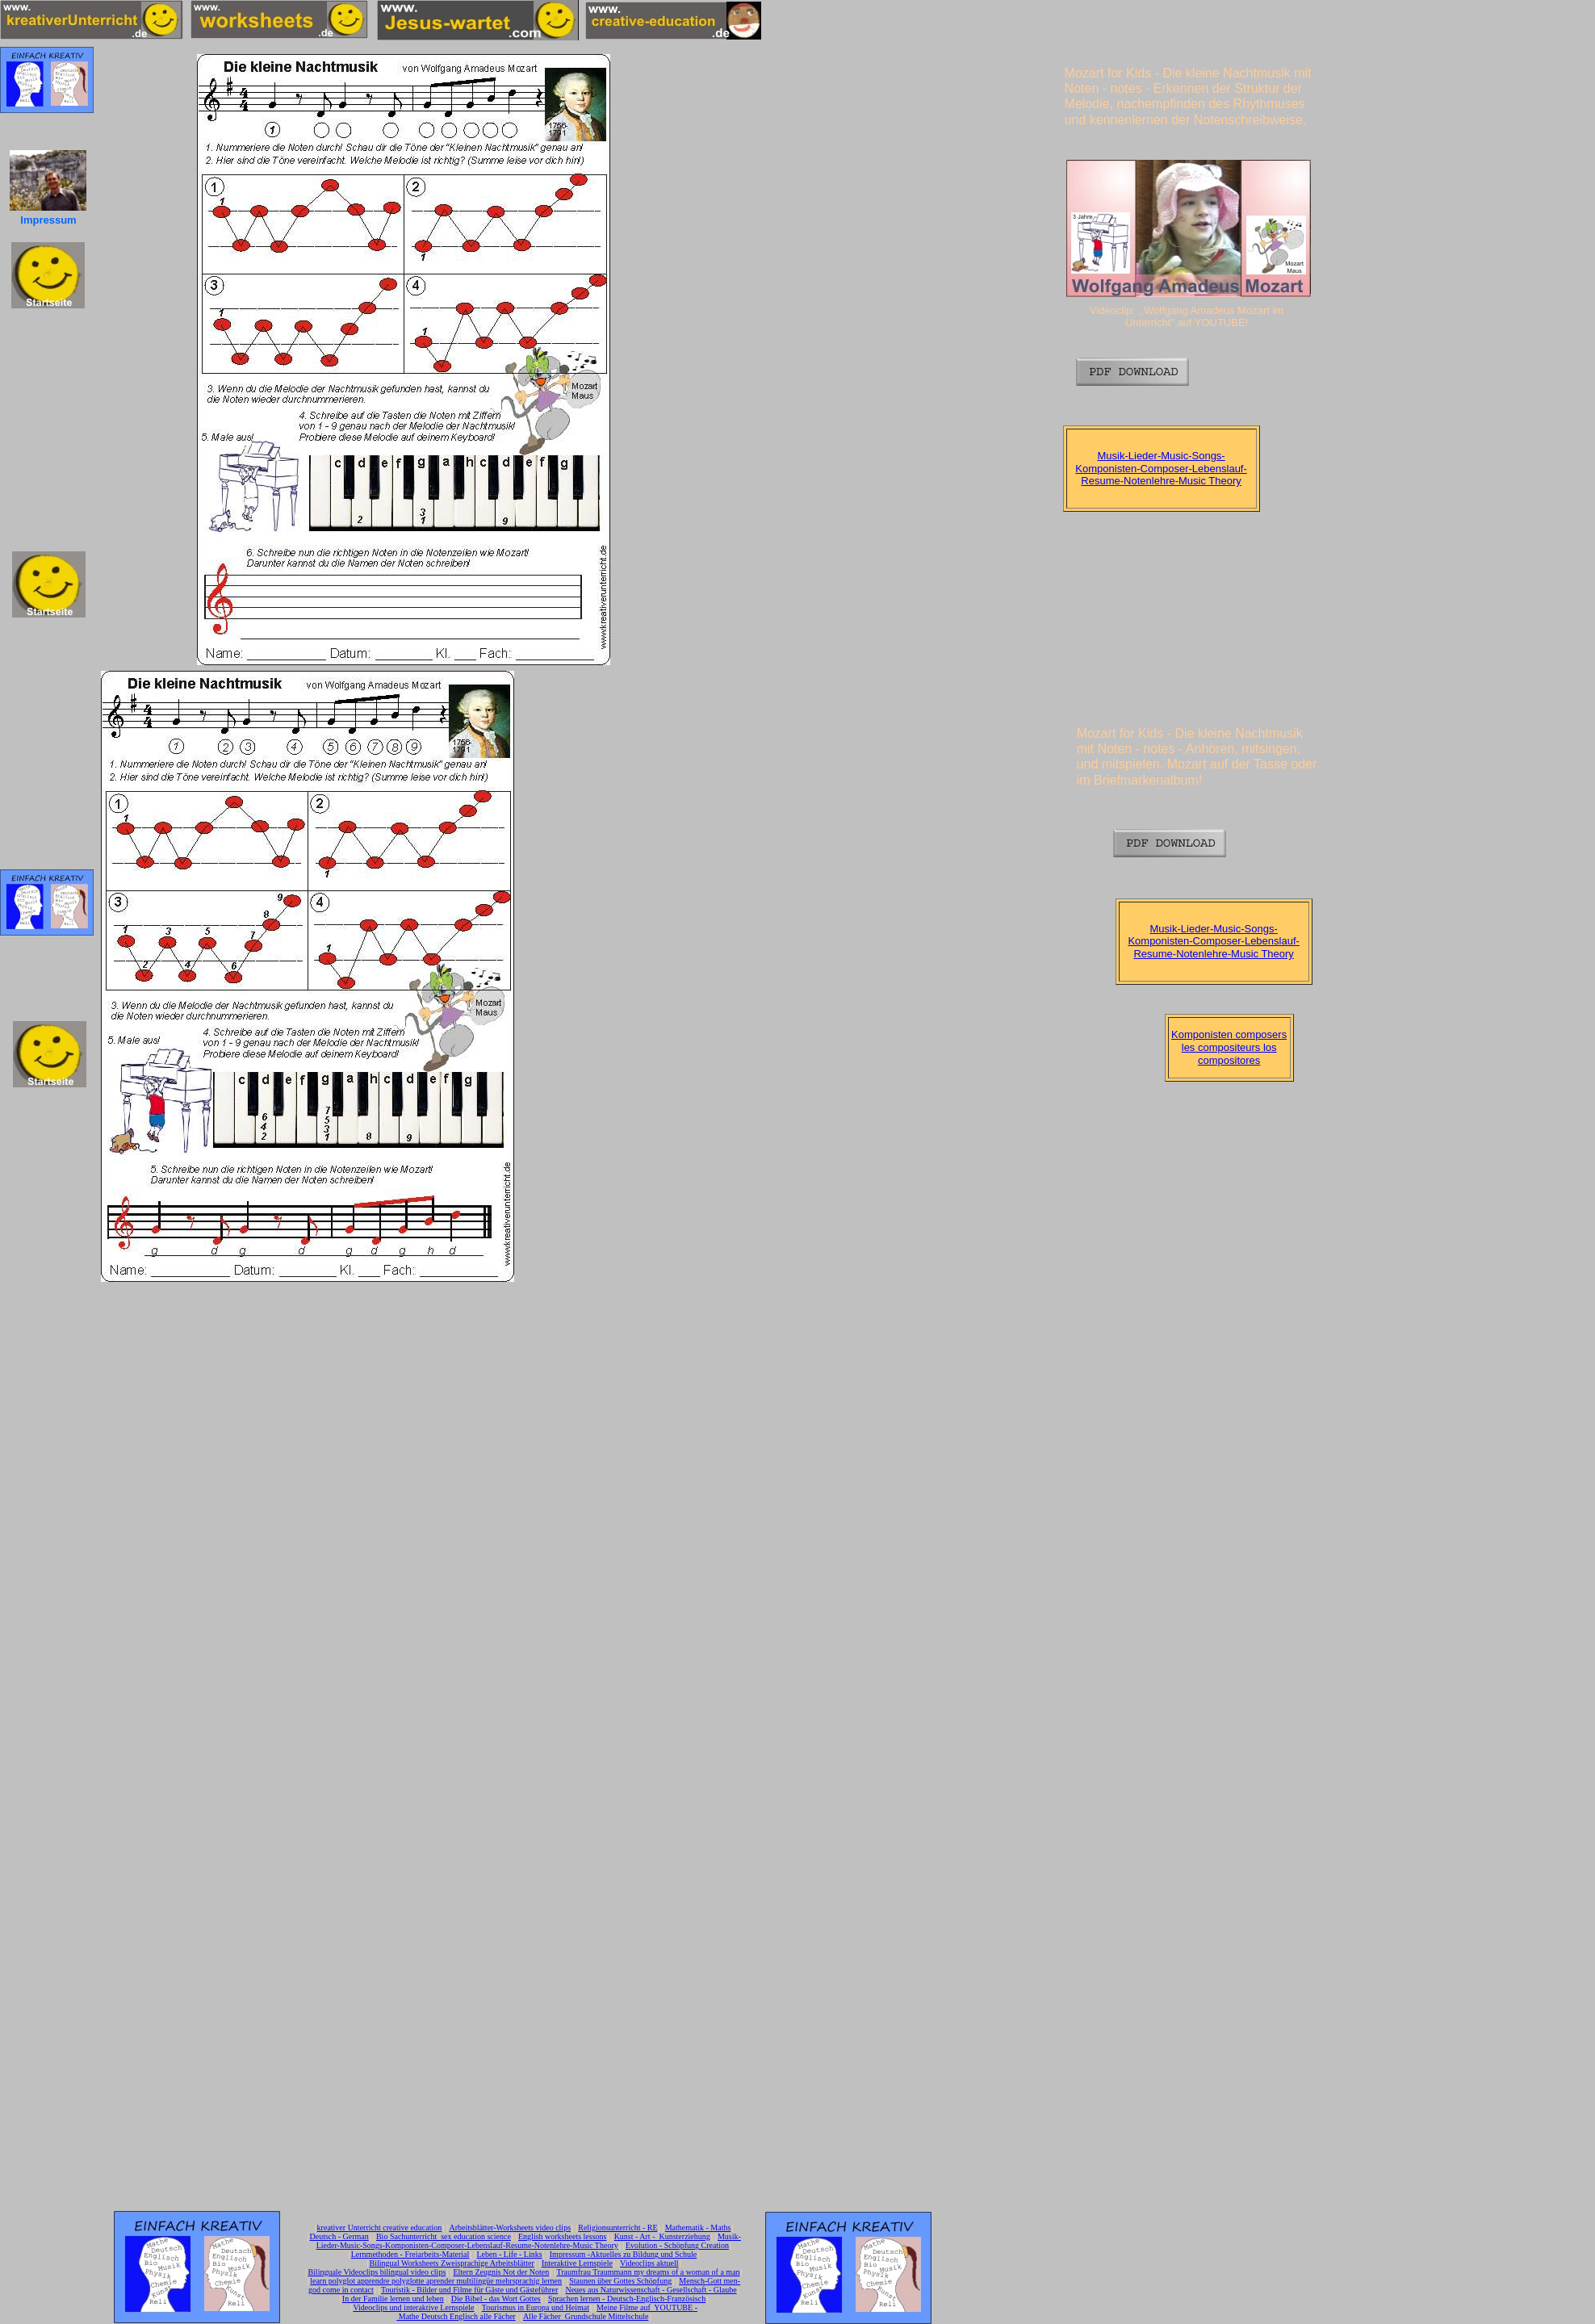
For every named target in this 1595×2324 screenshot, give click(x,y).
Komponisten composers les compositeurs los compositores (1229, 1047)
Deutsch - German (338, 2236)
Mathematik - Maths (698, 2227)
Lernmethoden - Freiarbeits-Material (410, 2254)
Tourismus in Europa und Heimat (535, 2307)
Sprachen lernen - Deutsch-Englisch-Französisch (626, 2298)
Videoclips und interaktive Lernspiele (413, 2307)
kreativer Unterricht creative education (379, 2227)
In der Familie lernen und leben (393, 2298)
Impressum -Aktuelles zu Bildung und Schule (623, 2254)
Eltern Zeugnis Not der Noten (501, 2271)
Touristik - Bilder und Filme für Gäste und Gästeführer (469, 2289)
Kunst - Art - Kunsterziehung (662, 2236)
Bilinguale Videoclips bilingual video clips (377, 2271)
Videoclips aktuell (649, 2263)
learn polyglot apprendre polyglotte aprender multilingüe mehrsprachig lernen (436, 2280)
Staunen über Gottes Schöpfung (620, 2280)
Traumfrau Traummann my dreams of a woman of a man (647, 2271)
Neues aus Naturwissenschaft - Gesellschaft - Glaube (650, 2289)
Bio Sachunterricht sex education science (443, 2236)
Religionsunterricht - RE (617, 2227)
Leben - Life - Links (509, 2254)
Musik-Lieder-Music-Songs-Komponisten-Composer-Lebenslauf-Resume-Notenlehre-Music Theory (1160, 468)
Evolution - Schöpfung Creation (677, 2245)
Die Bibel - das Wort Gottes (496, 2298)
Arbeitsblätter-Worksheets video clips (510, 2227)
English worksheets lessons (562, 2236)
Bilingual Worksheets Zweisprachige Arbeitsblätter (451, 2263)
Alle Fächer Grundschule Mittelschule (586, 2316)
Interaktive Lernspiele (577, 2263)
